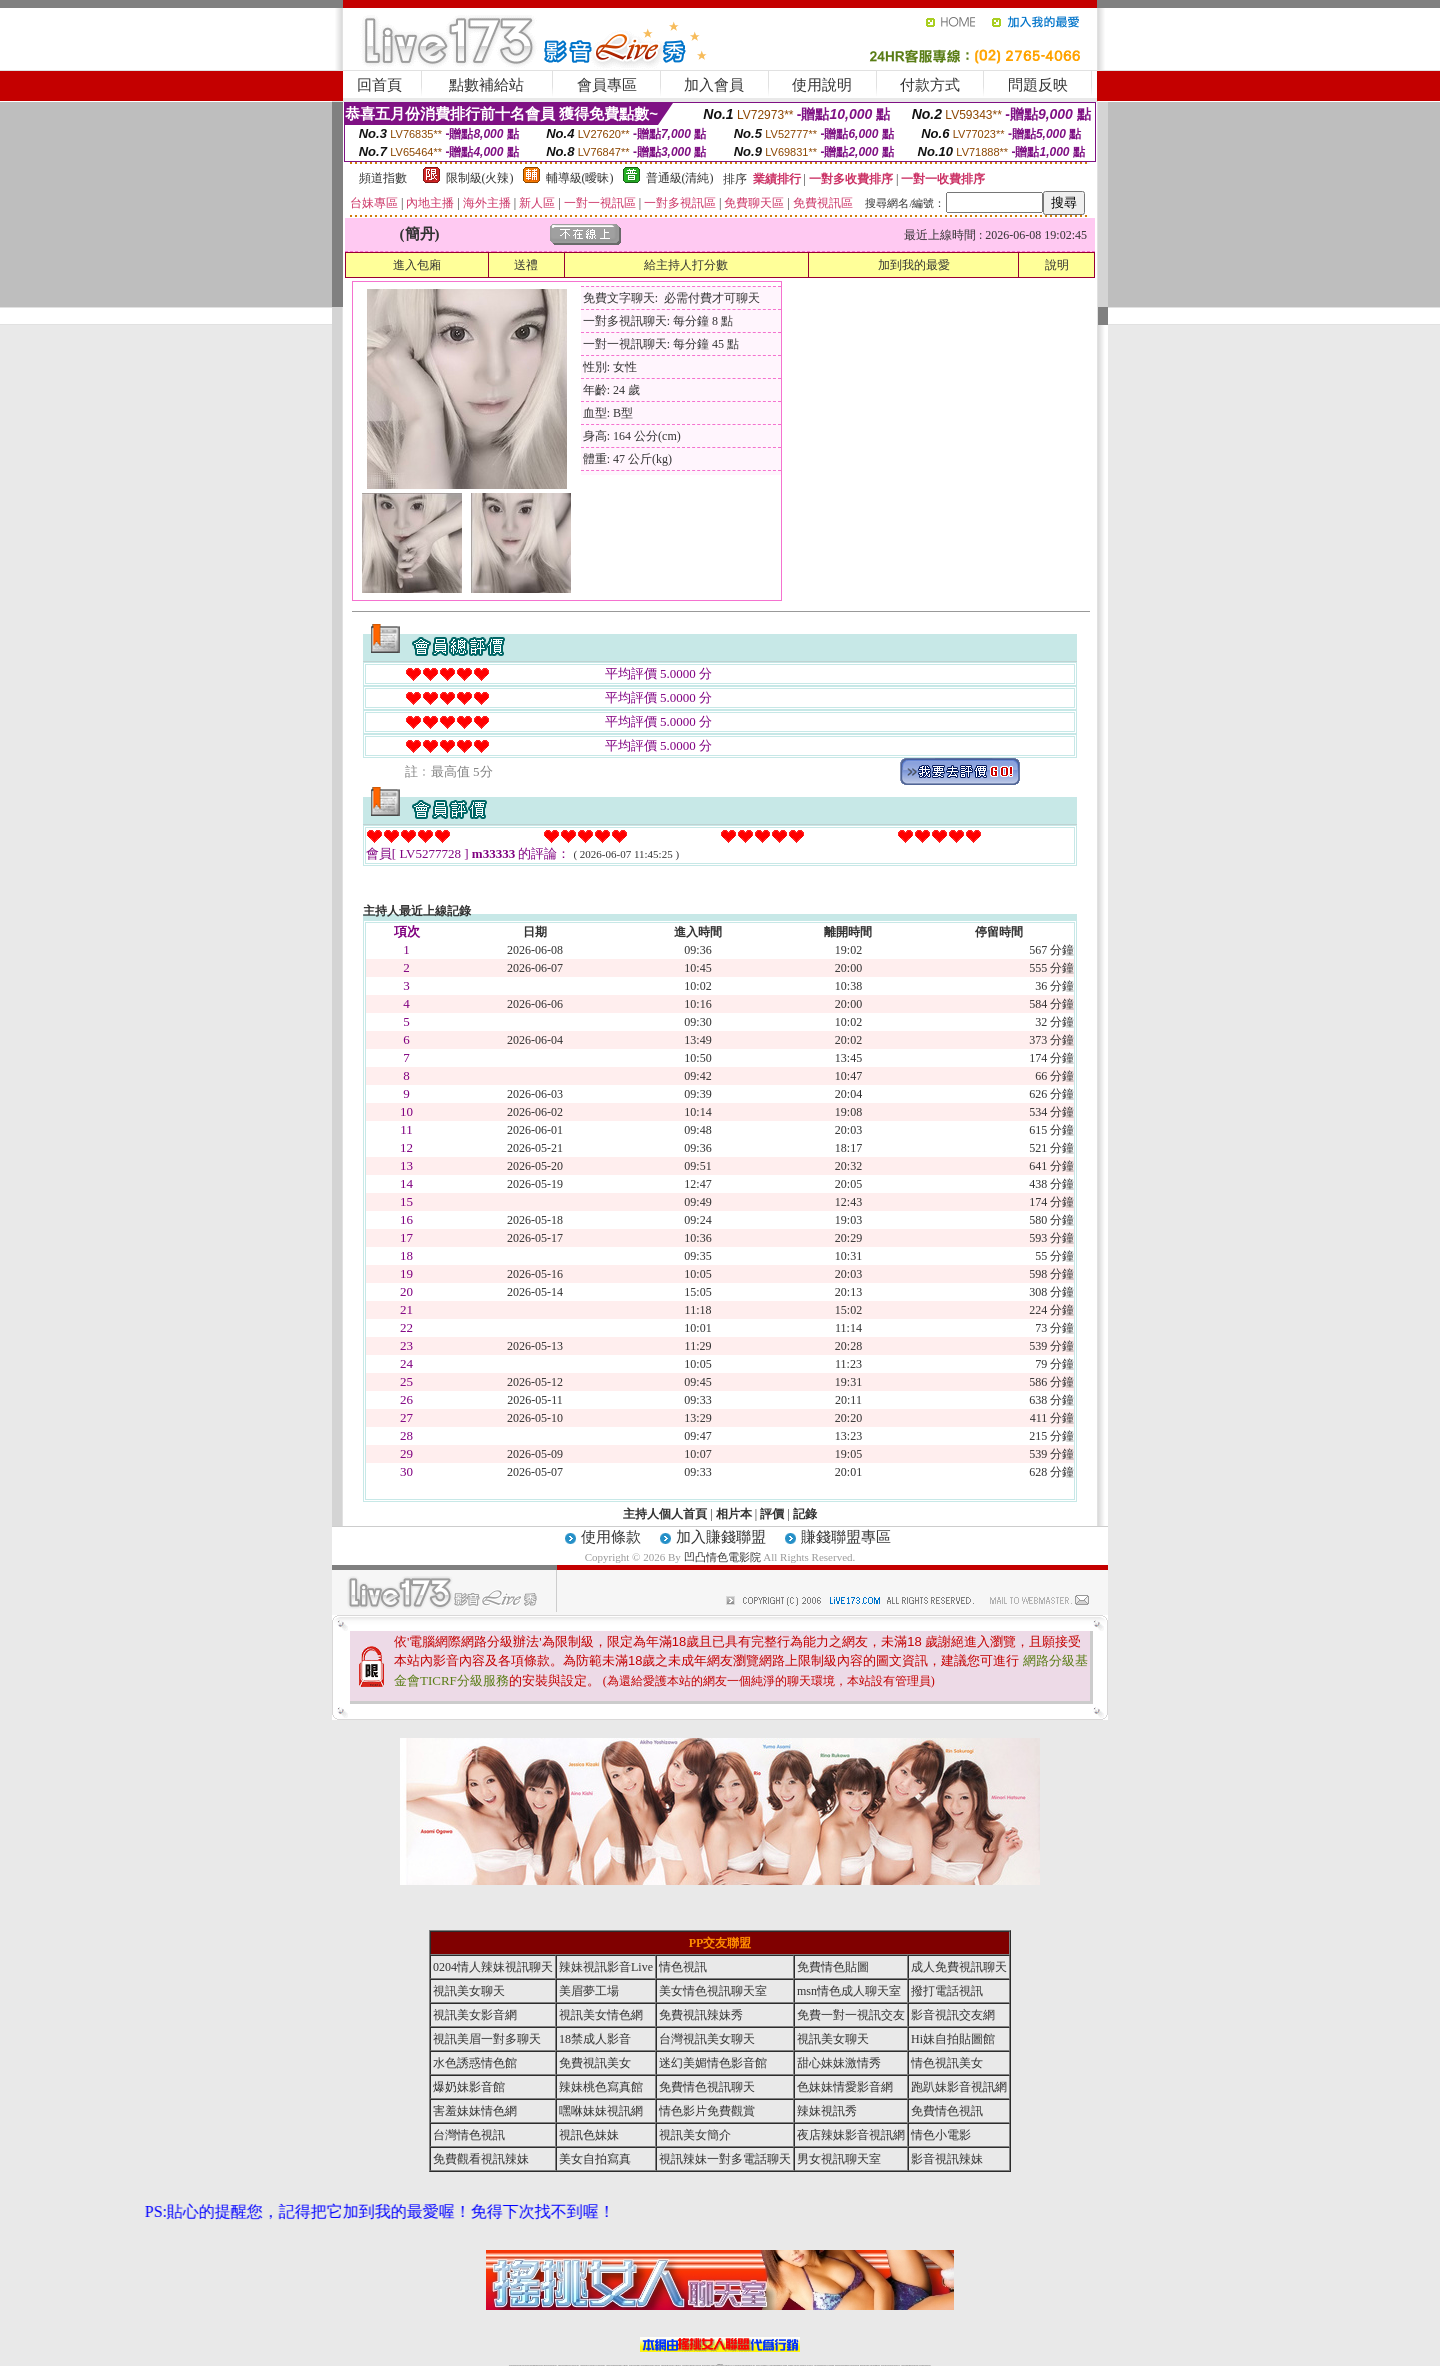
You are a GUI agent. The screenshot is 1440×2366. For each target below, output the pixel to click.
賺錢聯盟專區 (846, 1537)
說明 (1057, 265)
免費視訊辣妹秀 (701, 2015)
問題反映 (1038, 85)
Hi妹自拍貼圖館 (953, 2039)
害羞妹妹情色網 (475, 2111)
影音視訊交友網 (953, 2015)
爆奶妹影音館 (469, 2087)
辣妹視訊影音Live (606, 1967)
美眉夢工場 (589, 1991)
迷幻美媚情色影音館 (713, 2063)
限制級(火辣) (480, 178)
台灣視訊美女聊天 (707, 2039)
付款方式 (930, 85)
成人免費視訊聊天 (959, 1967)
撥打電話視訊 (947, 1991)
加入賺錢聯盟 (721, 1537)
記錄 (805, 1514)
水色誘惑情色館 (475, 2063)
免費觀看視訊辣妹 (481, 2159)
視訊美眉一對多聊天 (487, 2039)
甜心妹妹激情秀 (839, 2063)
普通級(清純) (680, 178)
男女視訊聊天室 (839, 2159)
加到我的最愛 (914, 265)
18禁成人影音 (595, 2039)
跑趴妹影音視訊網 (959, 2087)
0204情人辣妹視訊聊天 (493, 1967)
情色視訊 (683, 1967)
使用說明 (822, 85)
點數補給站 (486, 85)
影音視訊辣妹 (947, 2159)
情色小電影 (941, 2135)
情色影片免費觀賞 (707, 2111)
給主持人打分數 (686, 265)
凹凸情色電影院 (722, 1557)
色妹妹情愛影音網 (845, 2087)
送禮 (526, 265)
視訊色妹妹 (589, 2135)
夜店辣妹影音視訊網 (851, 2135)
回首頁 (379, 85)
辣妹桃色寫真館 (601, 2087)
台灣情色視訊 (469, 2135)
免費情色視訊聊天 (707, 2087)
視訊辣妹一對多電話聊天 (725, 2159)
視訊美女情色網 (601, 2015)
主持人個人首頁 (665, 1514)
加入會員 (714, 85)
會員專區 (607, 85)
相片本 (734, 1514)
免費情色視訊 (947, 2111)
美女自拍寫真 (595, 2159)
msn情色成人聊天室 (849, 1991)
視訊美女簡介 (695, 2135)
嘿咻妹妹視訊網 (601, 2111)
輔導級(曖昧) (580, 178)
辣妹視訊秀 (827, 2111)
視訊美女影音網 (475, 2015)
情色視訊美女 (947, 2063)
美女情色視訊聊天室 (713, 1991)
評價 (772, 1514)
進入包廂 (417, 265)
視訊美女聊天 (469, 1991)
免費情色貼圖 (833, 1967)
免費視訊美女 (595, 2063)
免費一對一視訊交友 (851, 2015)
